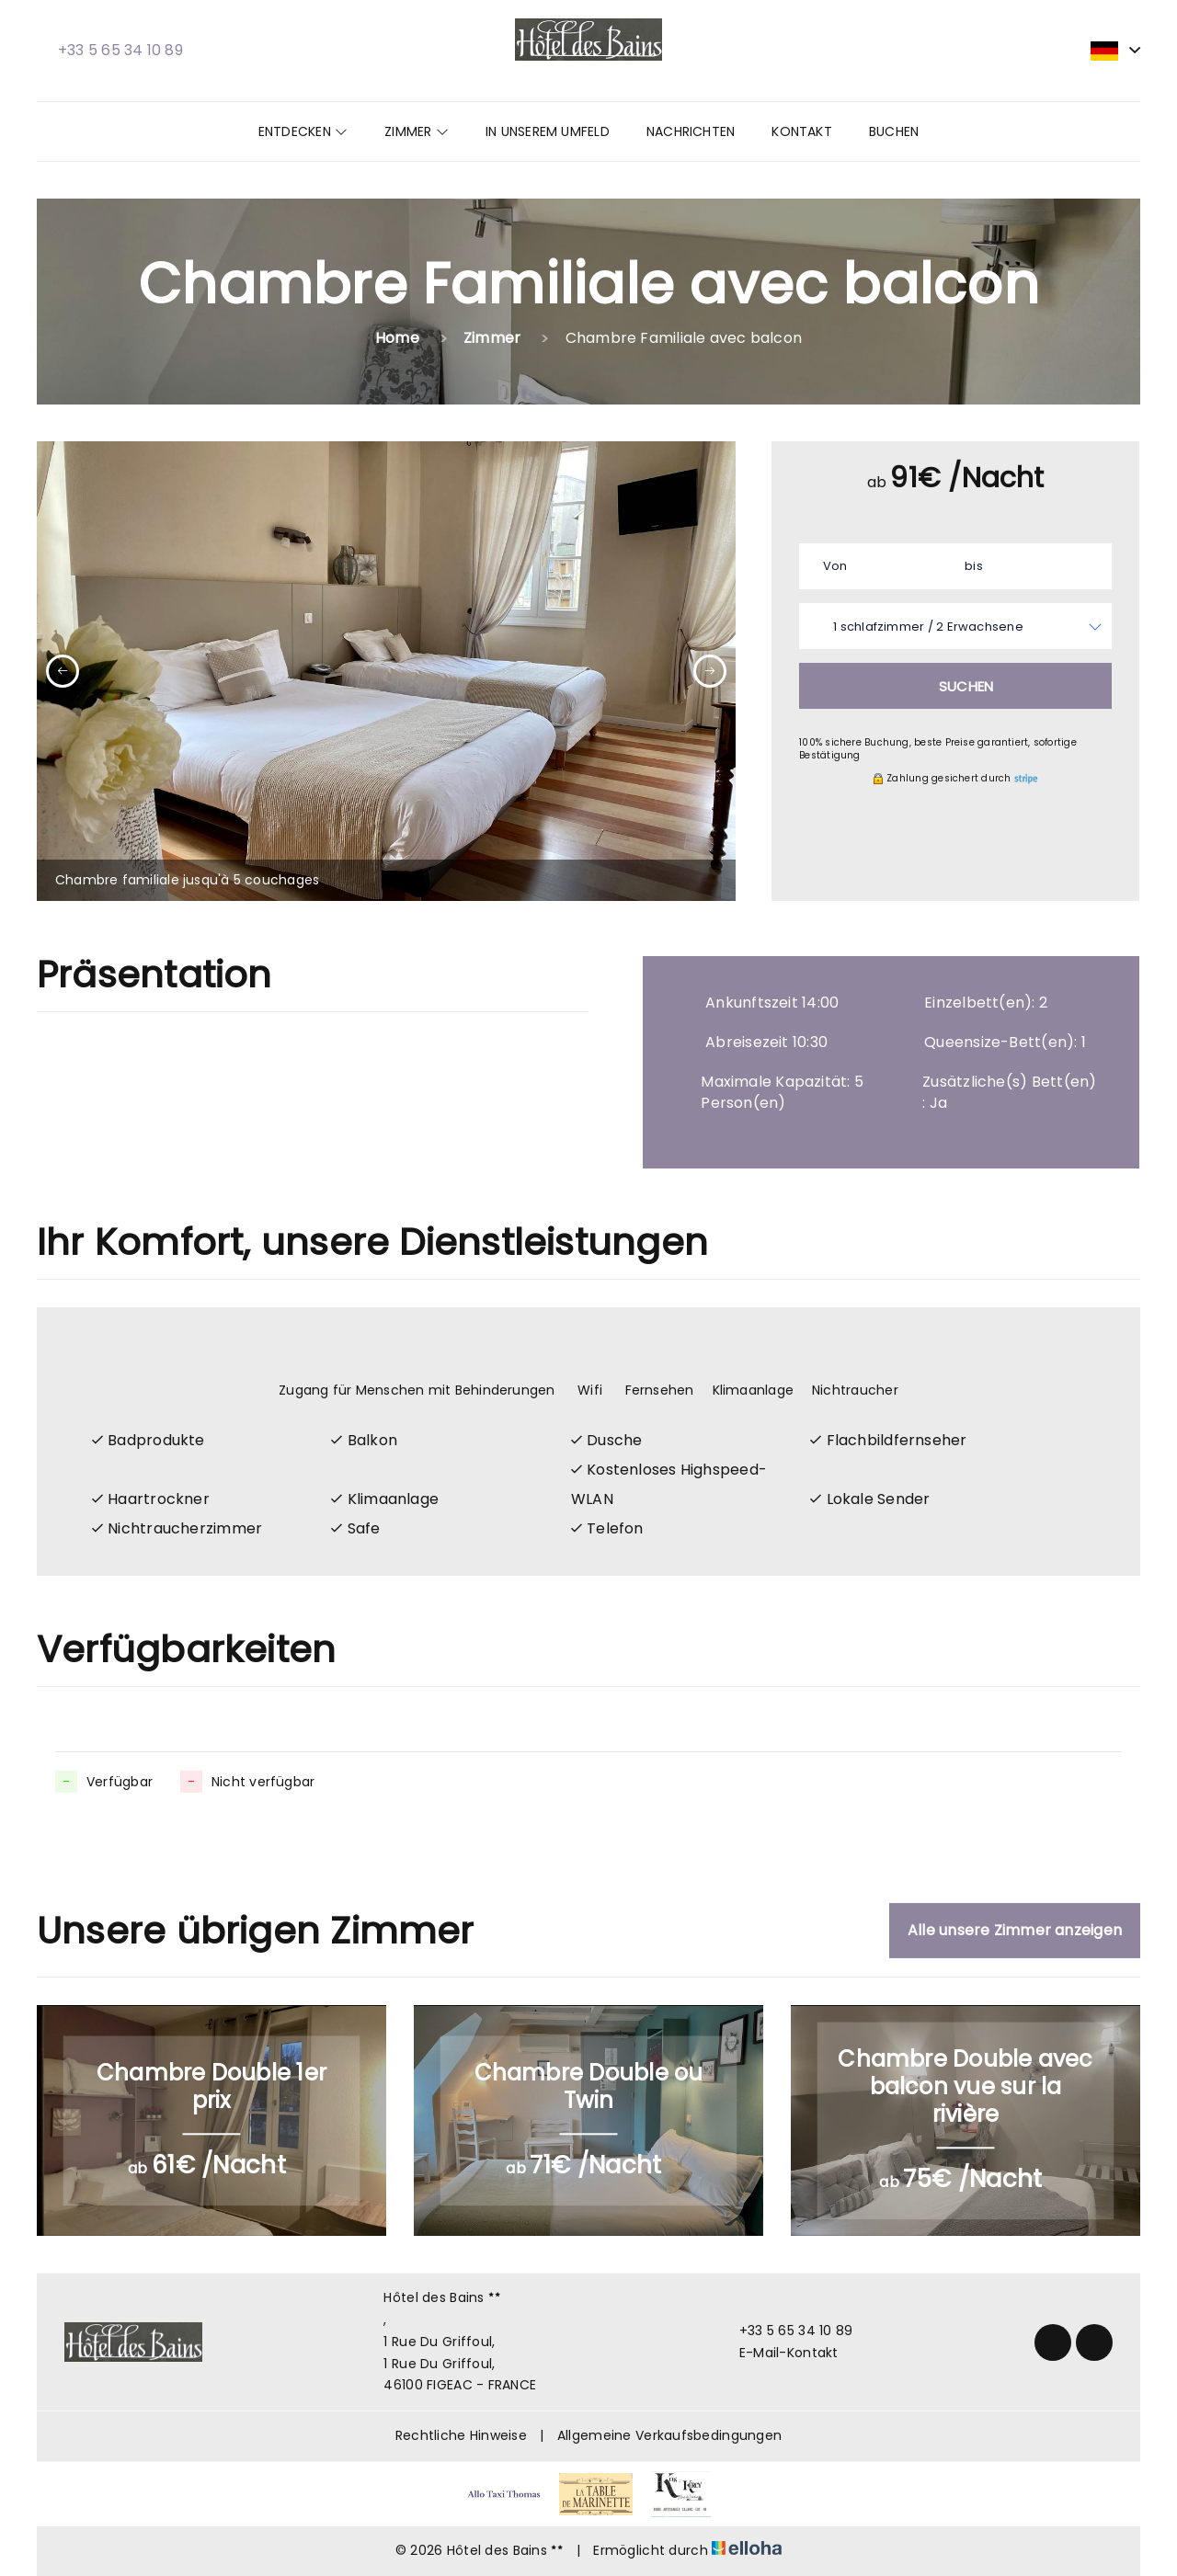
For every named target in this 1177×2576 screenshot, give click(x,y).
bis (974, 566)
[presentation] (62, 671)
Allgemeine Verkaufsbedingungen (669, 2435)
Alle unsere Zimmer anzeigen (1015, 1930)
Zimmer (416, 131)
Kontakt (801, 131)
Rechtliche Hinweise (461, 2435)
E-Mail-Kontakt (778, 2352)
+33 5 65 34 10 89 (785, 2330)
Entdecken (303, 131)
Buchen (894, 131)
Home (397, 337)
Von (835, 566)
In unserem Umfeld (548, 131)
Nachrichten (690, 131)
